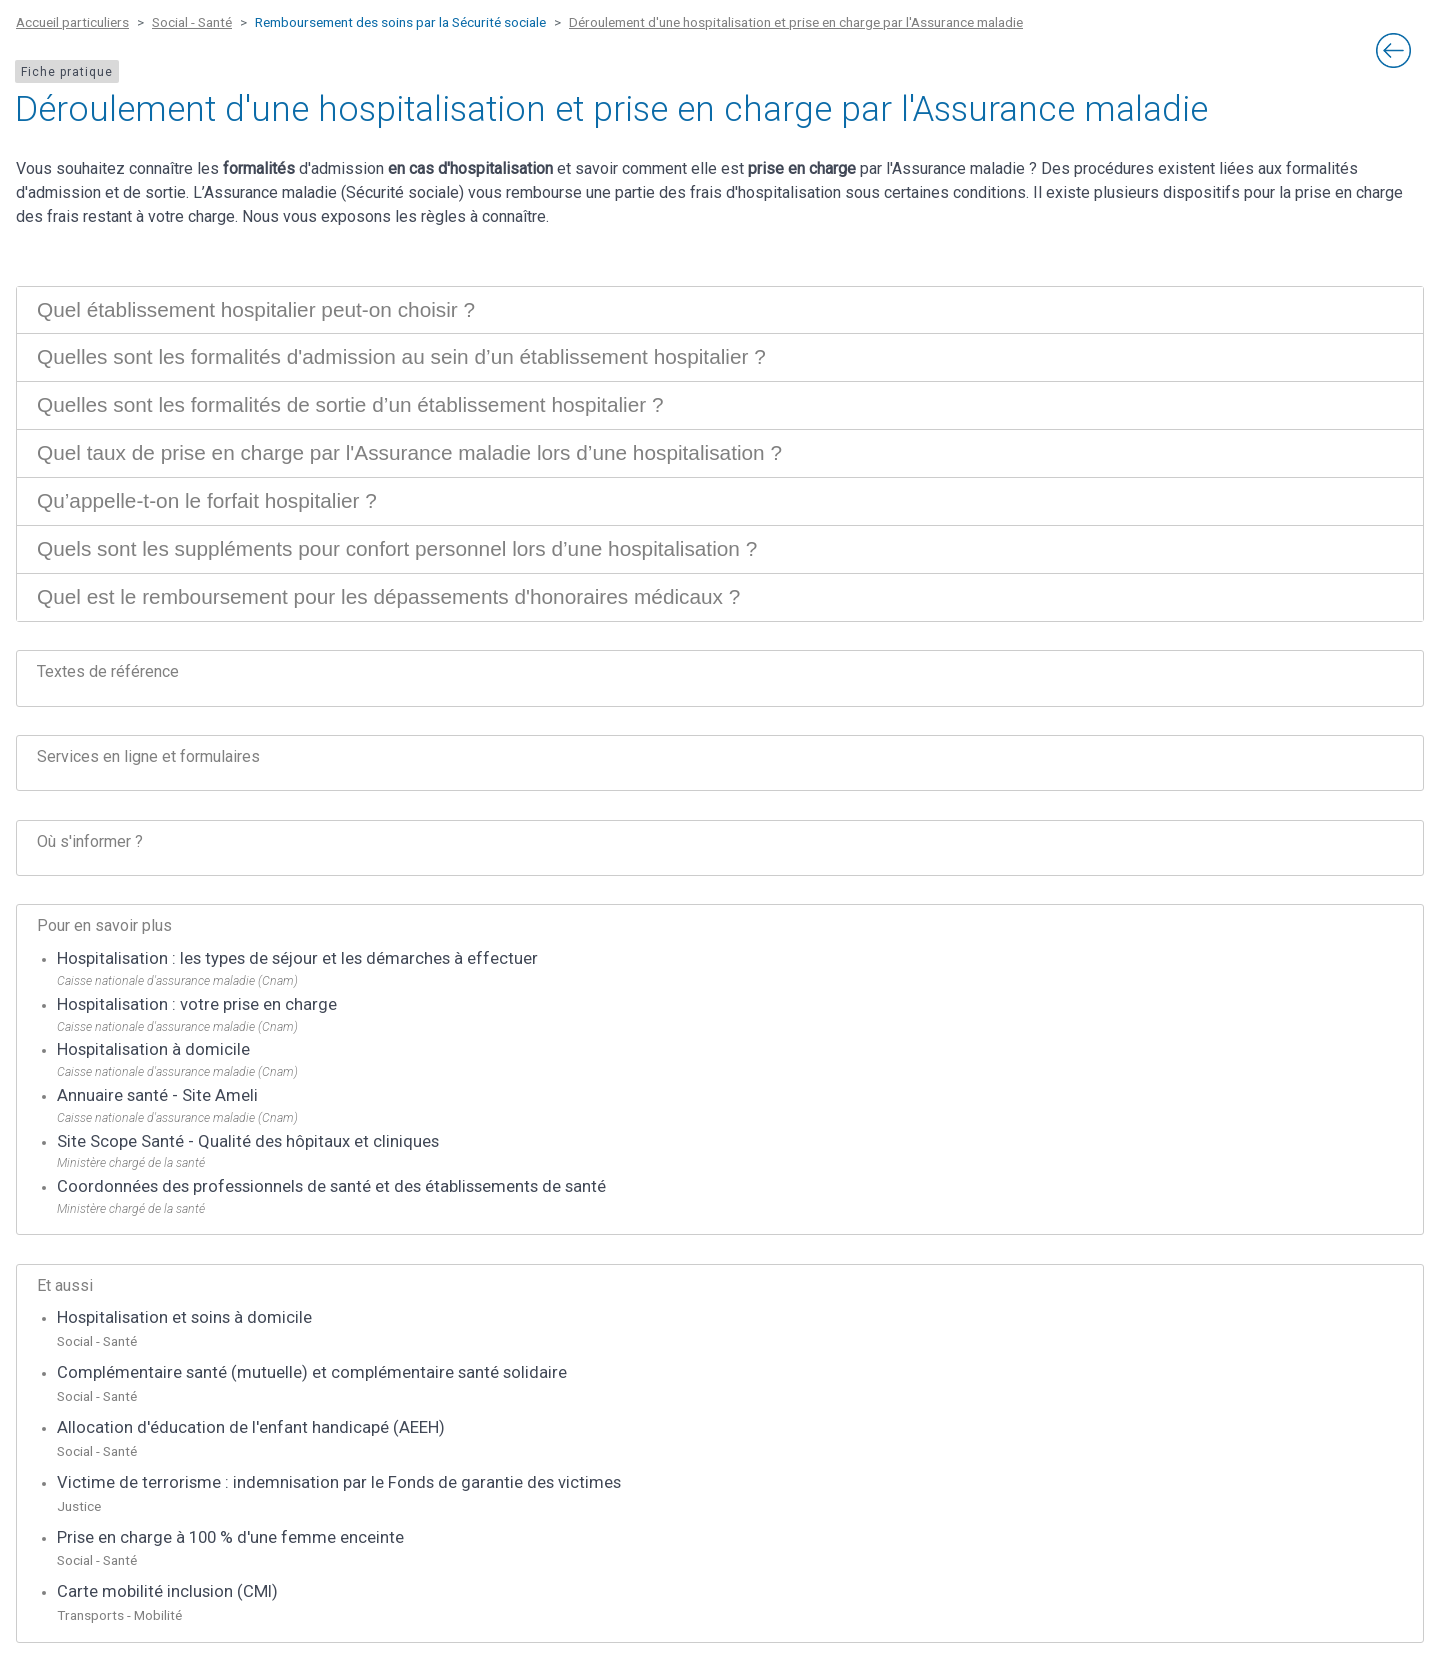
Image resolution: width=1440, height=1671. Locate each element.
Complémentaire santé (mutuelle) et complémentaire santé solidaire (312, 1372)
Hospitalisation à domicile (153, 1049)
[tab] (720, 310)
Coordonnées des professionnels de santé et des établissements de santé (331, 1186)
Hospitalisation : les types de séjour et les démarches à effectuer (297, 958)
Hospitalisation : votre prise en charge (197, 1004)
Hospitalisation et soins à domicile (184, 1317)
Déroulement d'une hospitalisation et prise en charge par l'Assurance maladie (796, 22)
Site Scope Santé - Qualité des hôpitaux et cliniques (248, 1141)
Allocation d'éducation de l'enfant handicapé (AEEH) (251, 1427)
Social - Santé (192, 22)
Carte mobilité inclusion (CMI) (167, 1591)
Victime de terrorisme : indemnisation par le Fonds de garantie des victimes (339, 1482)
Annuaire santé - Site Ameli (157, 1095)
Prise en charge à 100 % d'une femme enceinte (230, 1537)
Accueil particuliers (72, 22)
